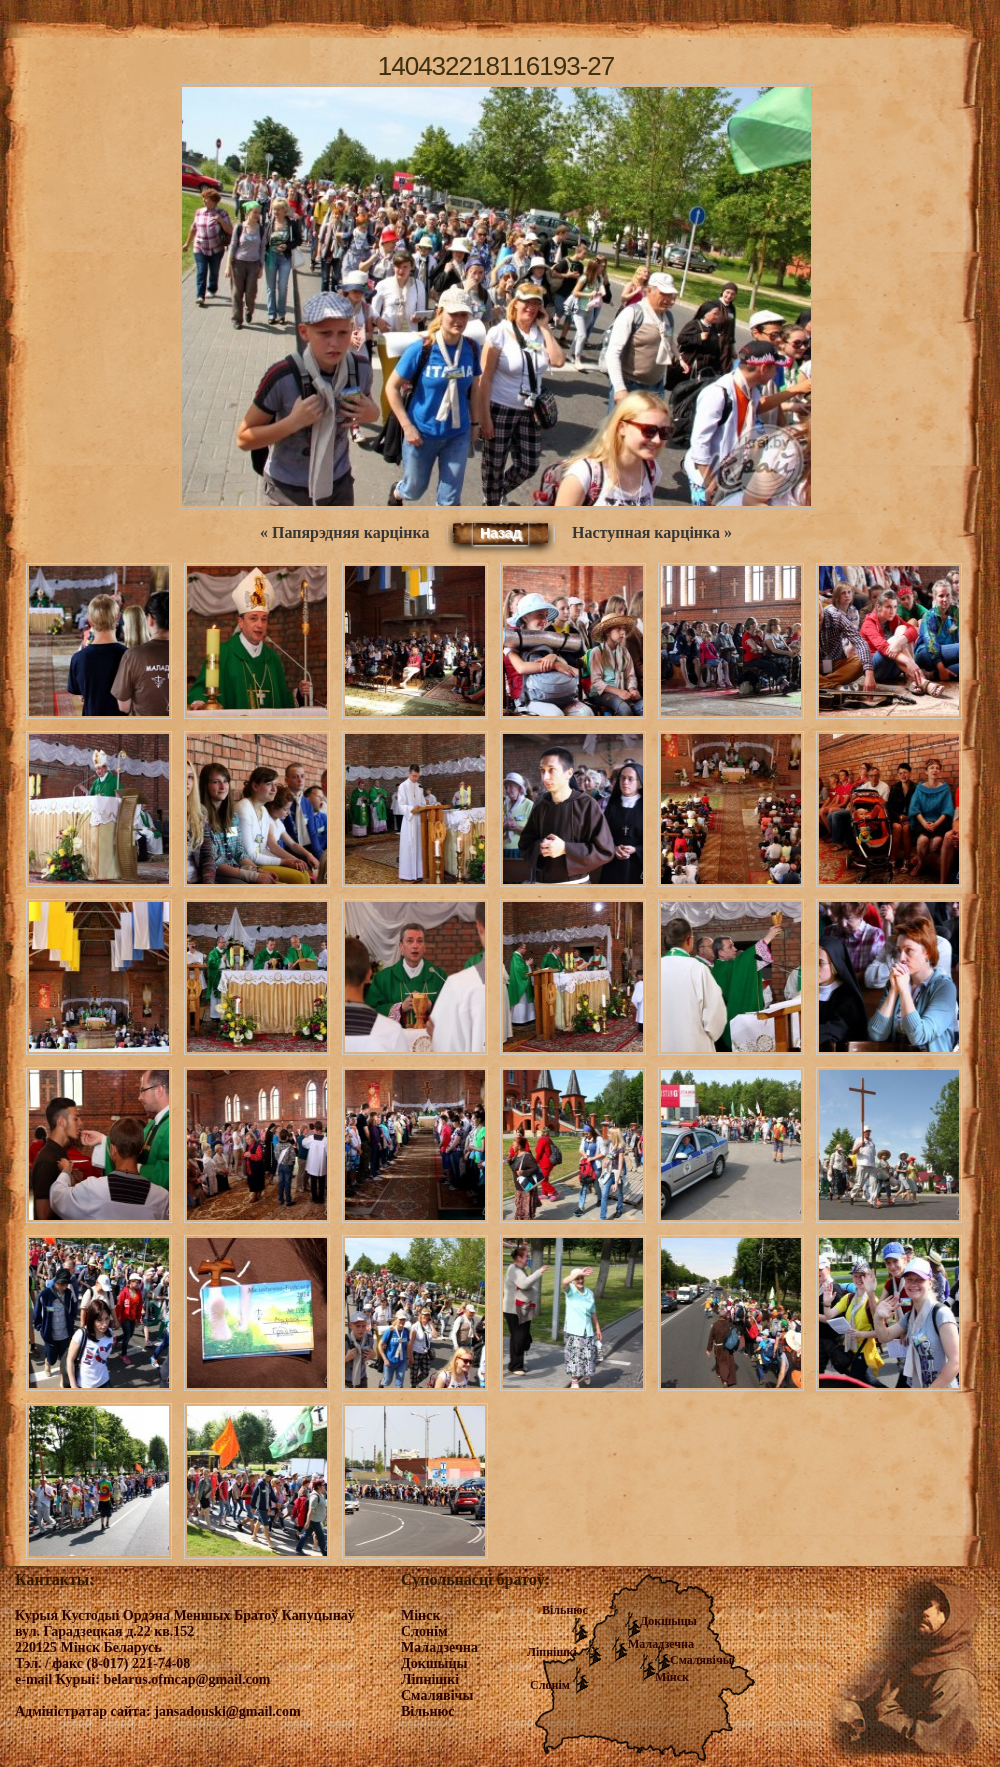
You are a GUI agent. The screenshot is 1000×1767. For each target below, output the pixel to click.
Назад (501, 533)
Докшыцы (668, 1621)
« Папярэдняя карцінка (344, 532)
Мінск (672, 1677)
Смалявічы (701, 1660)
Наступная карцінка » (652, 532)
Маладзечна (661, 1644)
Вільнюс (565, 1610)
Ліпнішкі (552, 1652)
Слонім (550, 1685)
